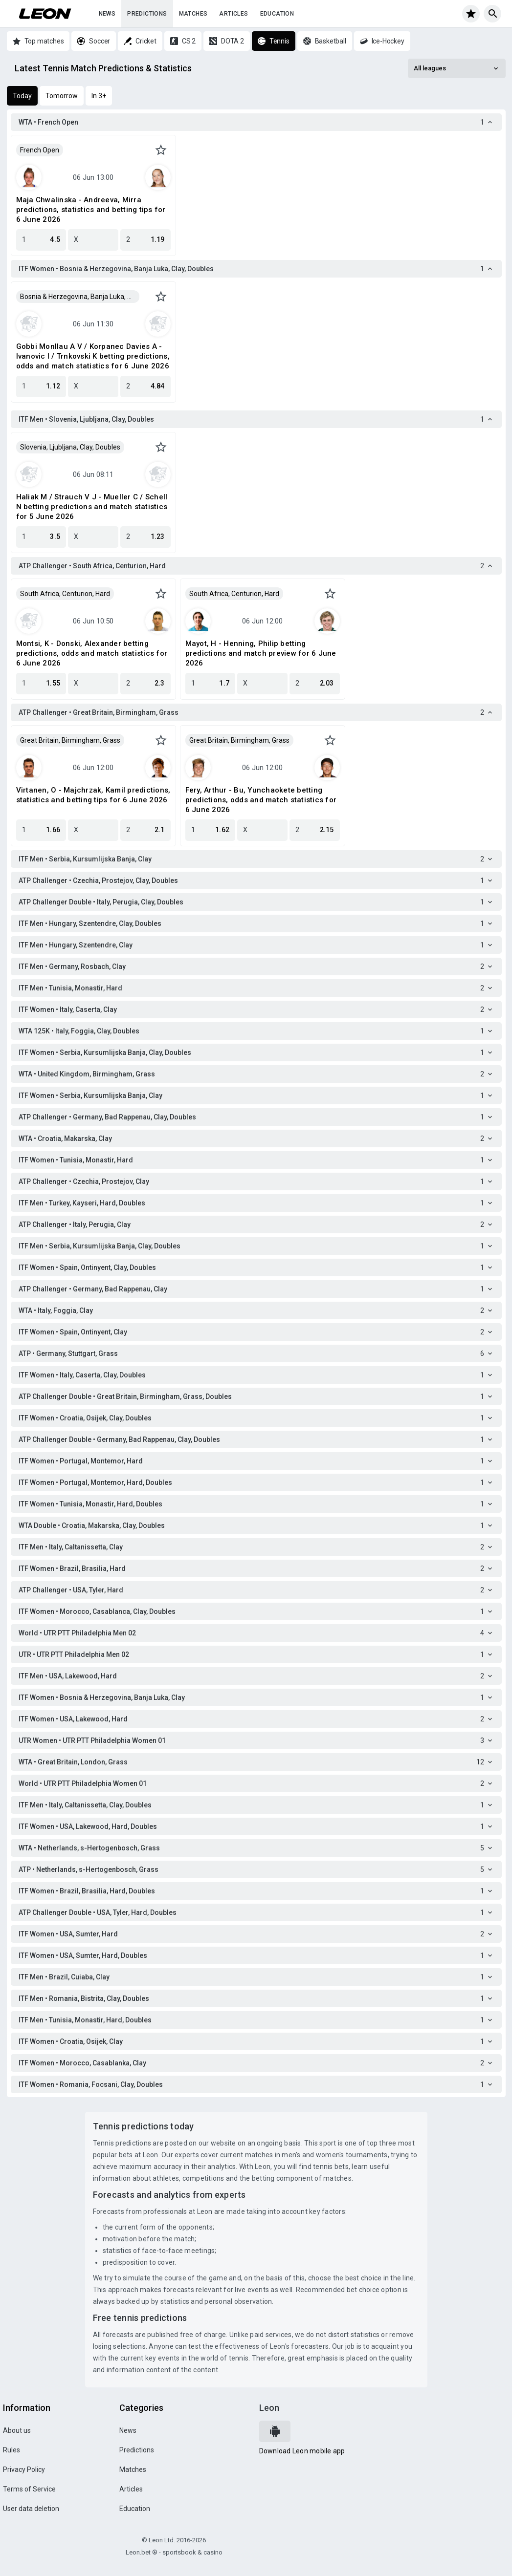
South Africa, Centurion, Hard (65, 594)
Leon (269, 2408)
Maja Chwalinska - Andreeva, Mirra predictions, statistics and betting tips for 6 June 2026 (91, 209)
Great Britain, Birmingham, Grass (70, 740)
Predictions (147, 13)
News (107, 13)
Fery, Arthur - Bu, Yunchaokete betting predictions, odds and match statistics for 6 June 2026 (261, 800)
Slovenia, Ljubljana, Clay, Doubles (70, 447)
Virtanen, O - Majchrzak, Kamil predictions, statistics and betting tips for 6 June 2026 (93, 795)
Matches (193, 13)
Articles (233, 13)
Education (277, 13)
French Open (39, 150)
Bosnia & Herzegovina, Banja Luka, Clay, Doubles (80, 297)
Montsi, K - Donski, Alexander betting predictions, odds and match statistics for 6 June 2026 (92, 653)
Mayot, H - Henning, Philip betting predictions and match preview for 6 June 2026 (260, 653)
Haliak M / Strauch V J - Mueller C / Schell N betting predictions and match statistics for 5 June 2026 (92, 507)
